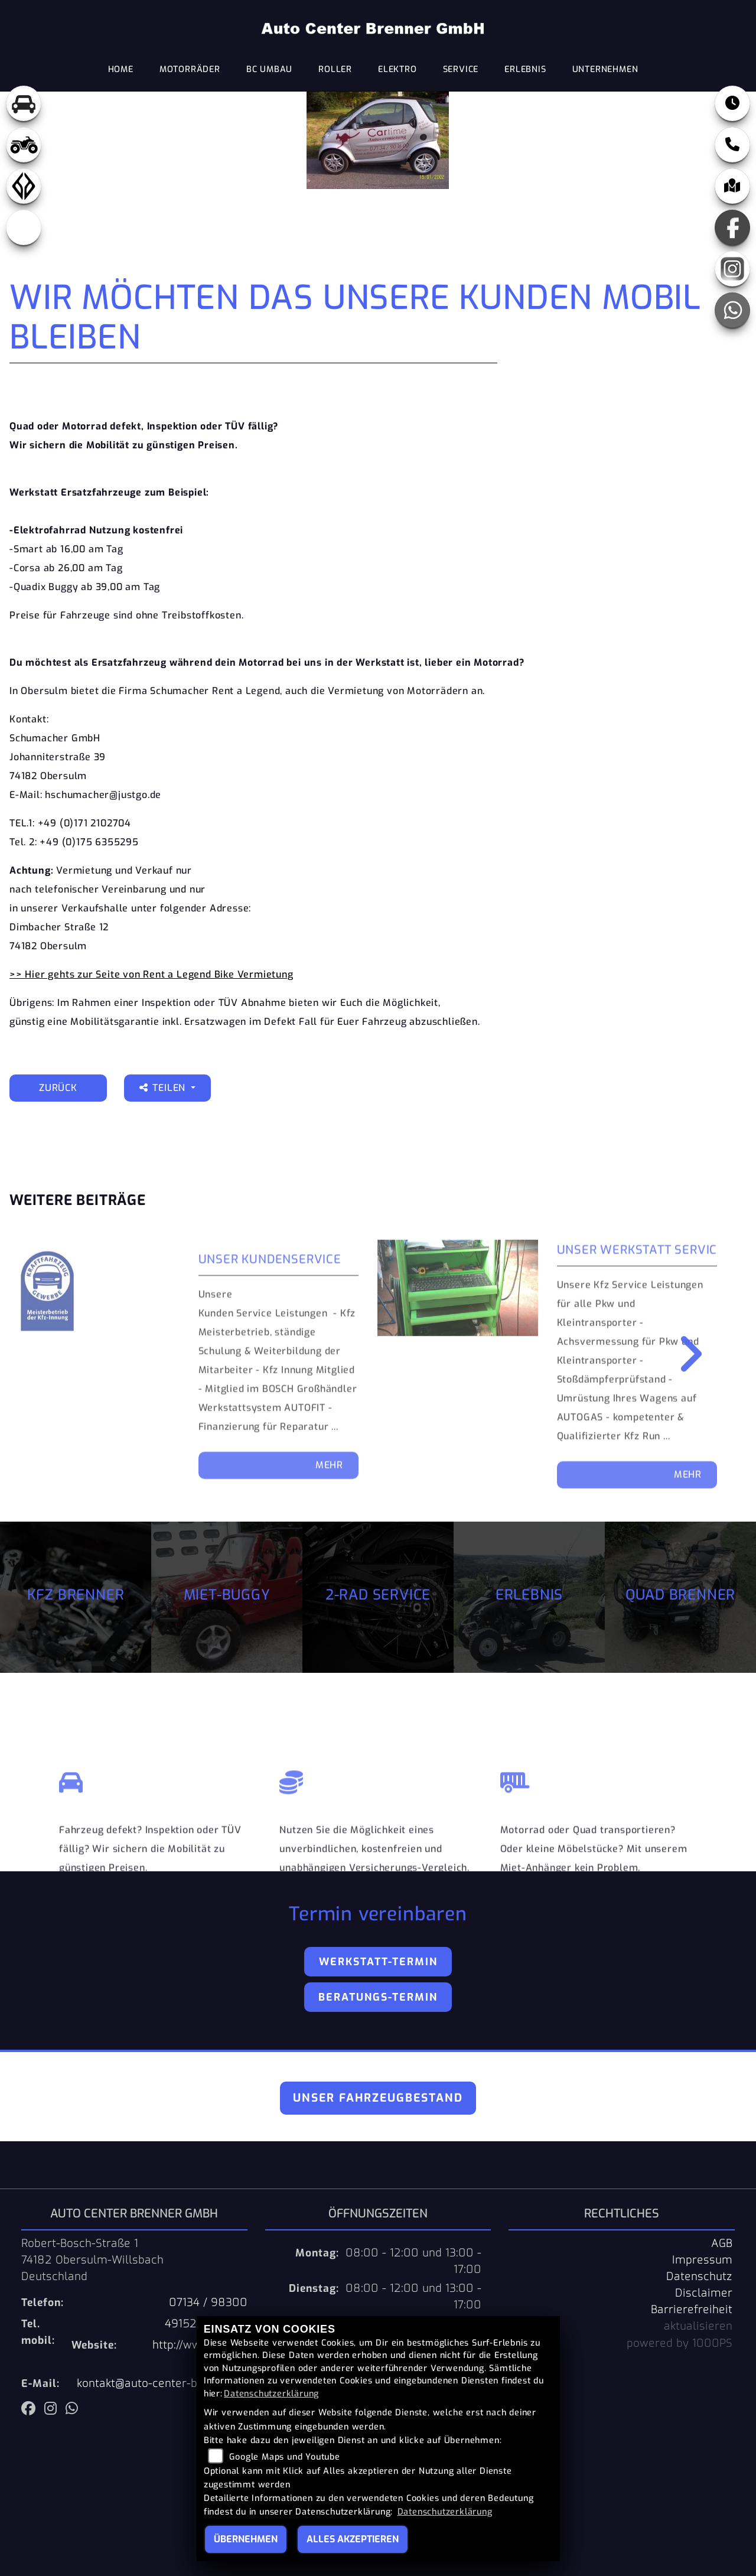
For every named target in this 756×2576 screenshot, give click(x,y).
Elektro (397, 69)
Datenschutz (699, 2276)
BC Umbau (269, 69)
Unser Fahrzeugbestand (378, 2097)
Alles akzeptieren (353, 2539)
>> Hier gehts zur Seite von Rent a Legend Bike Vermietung (151, 974)
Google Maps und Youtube (284, 2457)
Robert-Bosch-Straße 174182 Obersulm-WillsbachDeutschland (92, 2260)
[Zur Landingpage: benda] (23, 186)
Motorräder (189, 69)
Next (682, 1354)
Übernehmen (246, 2539)
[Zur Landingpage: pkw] (23, 103)
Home (120, 69)
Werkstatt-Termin (378, 1962)
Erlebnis (525, 69)
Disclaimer (703, 2293)
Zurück (58, 1088)
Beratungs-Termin (378, 1997)
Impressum (702, 2260)
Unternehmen (605, 69)
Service (461, 69)
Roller (335, 69)
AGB (721, 2243)
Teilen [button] (163, 1088)
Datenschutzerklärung (271, 2393)
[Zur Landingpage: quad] (23, 144)
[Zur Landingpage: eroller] (23, 227)
